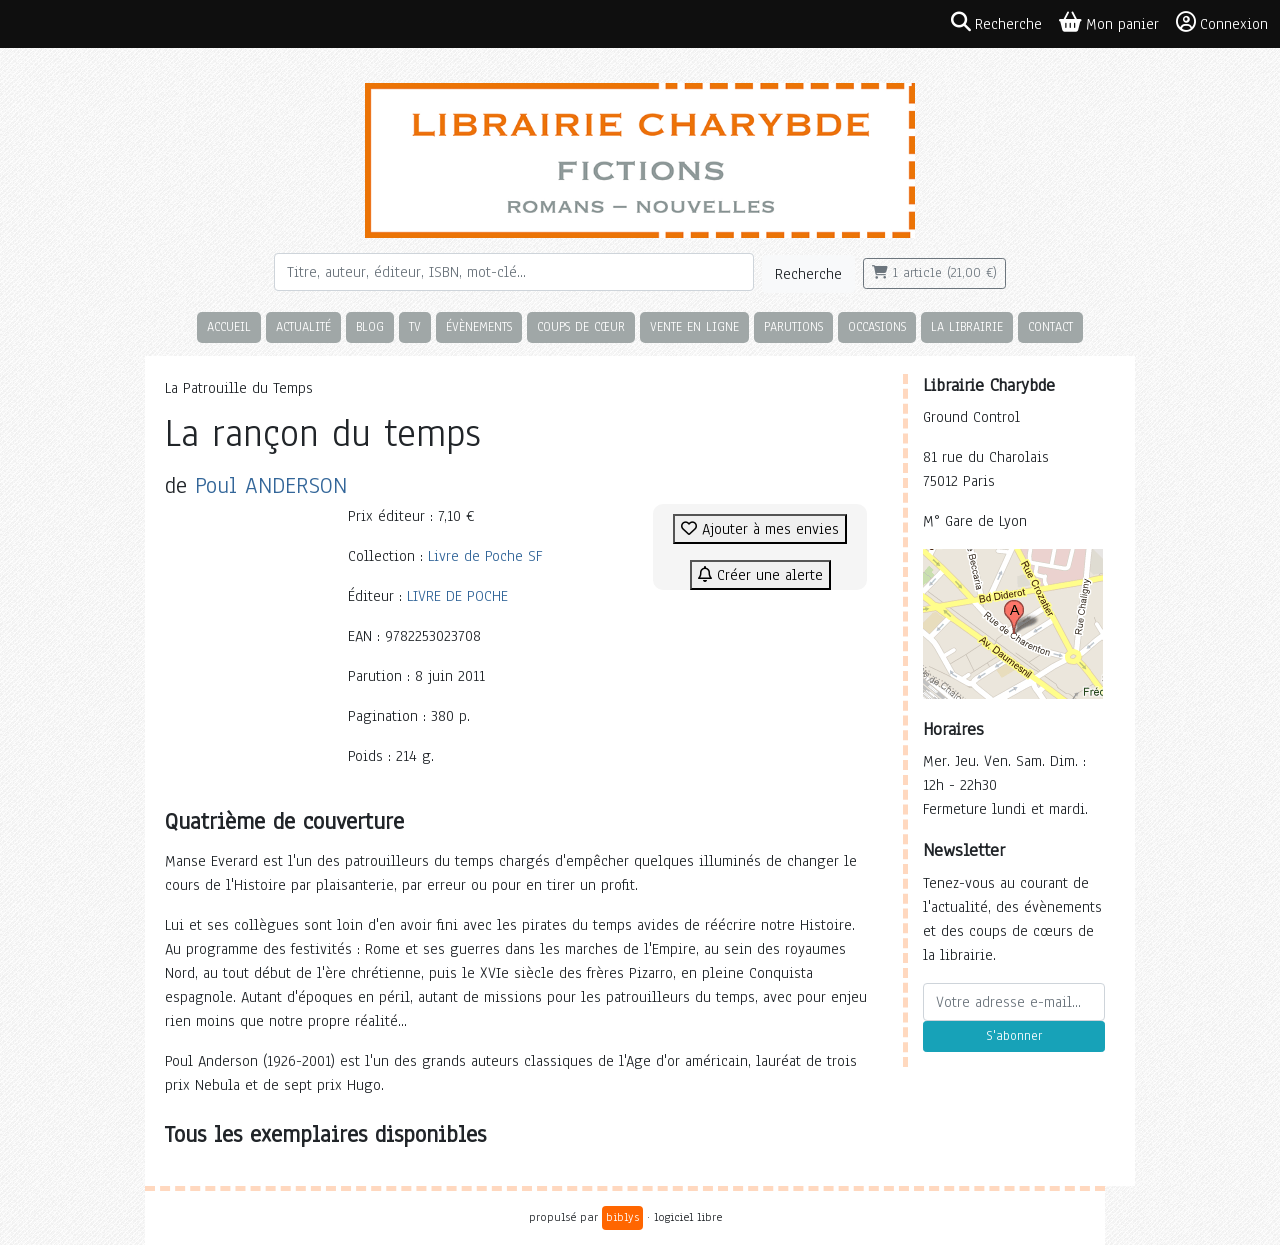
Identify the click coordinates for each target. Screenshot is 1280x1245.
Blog (370, 326)
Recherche (808, 274)
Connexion (1222, 23)
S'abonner (1014, 1036)
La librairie (967, 326)
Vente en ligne (694, 326)
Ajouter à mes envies (760, 529)
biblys (622, 1217)
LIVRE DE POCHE (457, 596)
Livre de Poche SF (485, 556)
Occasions (877, 326)
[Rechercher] (514, 272)
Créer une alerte (760, 575)
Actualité (303, 326)
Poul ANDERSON (271, 485)
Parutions (793, 326)
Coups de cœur (581, 326)
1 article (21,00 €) (934, 273)
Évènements (479, 326)
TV (415, 326)
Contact (1050, 326)
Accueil (229, 326)
